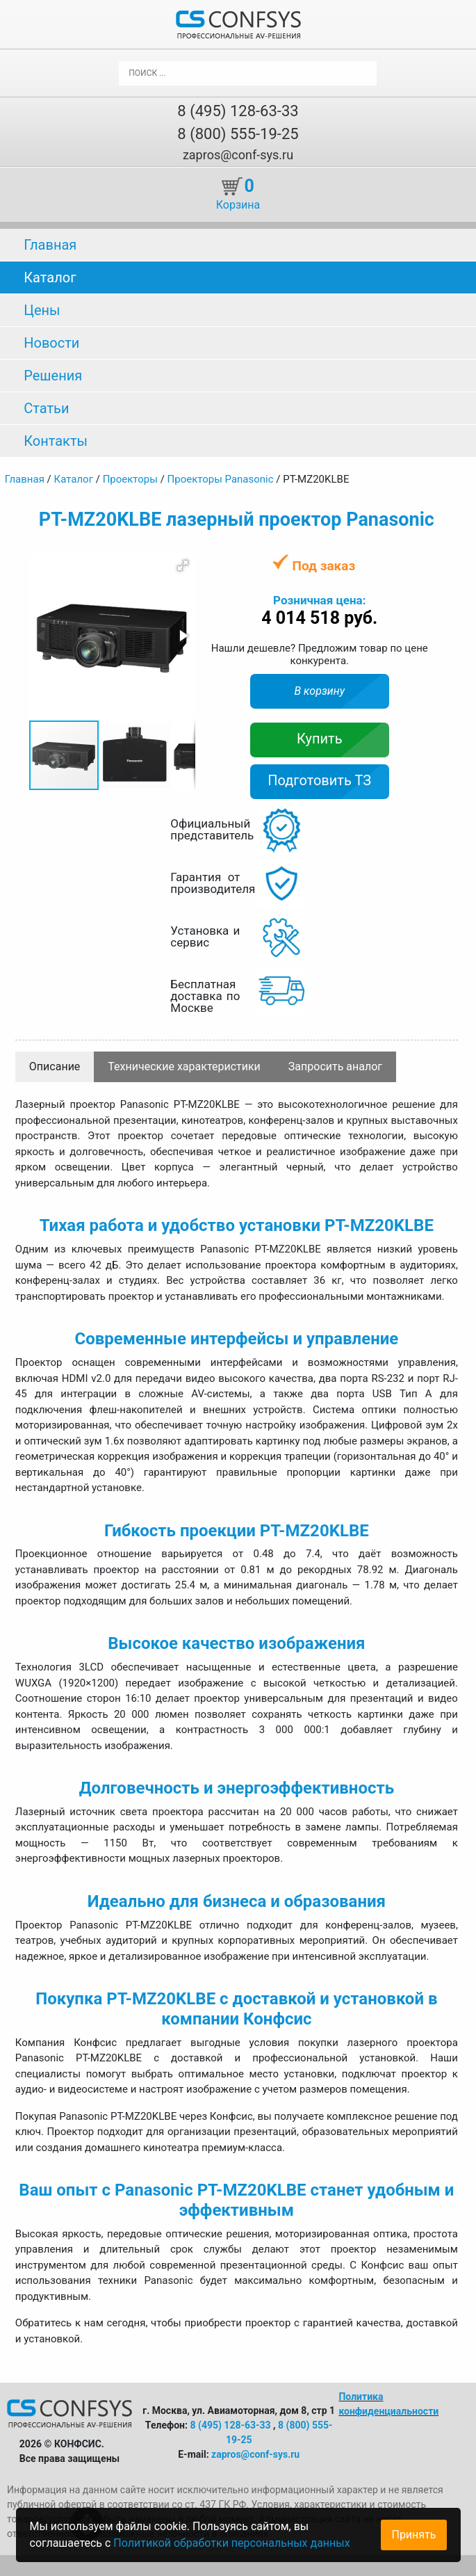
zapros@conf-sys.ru (238, 154)
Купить (320, 738)
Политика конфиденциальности (388, 2404)
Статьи (46, 408)
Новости (51, 343)
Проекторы (130, 479)
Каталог (50, 277)
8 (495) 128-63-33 (237, 111)
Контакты (56, 441)
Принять (413, 2534)
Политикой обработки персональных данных (231, 2543)
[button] (183, 565)
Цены (42, 310)
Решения (53, 375)
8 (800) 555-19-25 (237, 134)
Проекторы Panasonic (220, 479)
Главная (50, 244)
